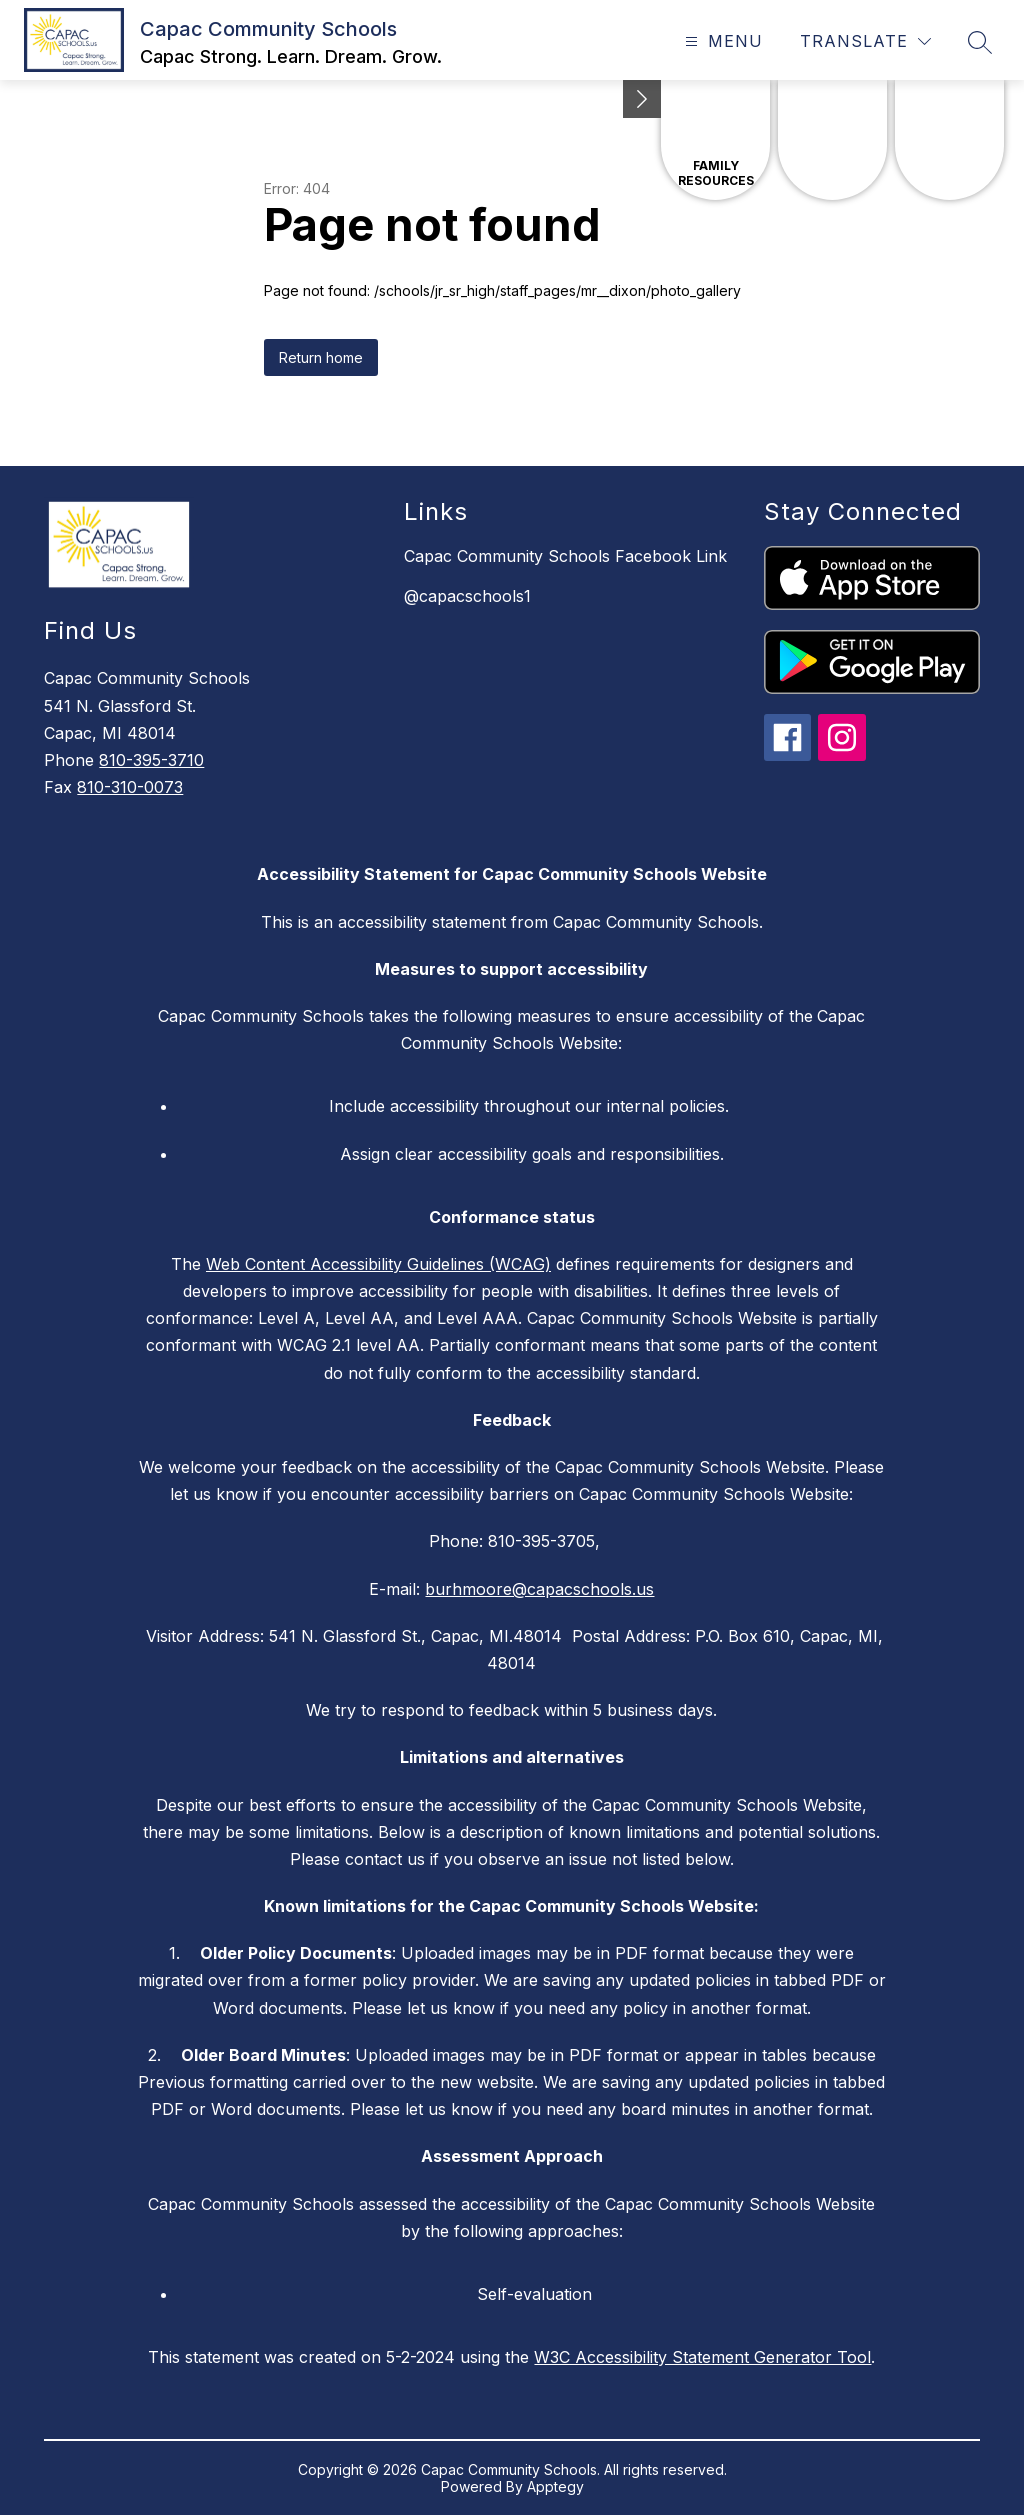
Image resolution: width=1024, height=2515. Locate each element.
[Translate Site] (865, 41)
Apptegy (555, 2486)
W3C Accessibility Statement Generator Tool (702, 2357)
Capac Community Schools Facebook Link (565, 556)
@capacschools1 (467, 596)
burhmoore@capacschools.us (539, 1589)
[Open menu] (721, 41)
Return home (321, 357)
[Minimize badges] (642, 99)
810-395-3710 (151, 760)
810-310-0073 (130, 787)
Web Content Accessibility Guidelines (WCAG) (378, 1264)
